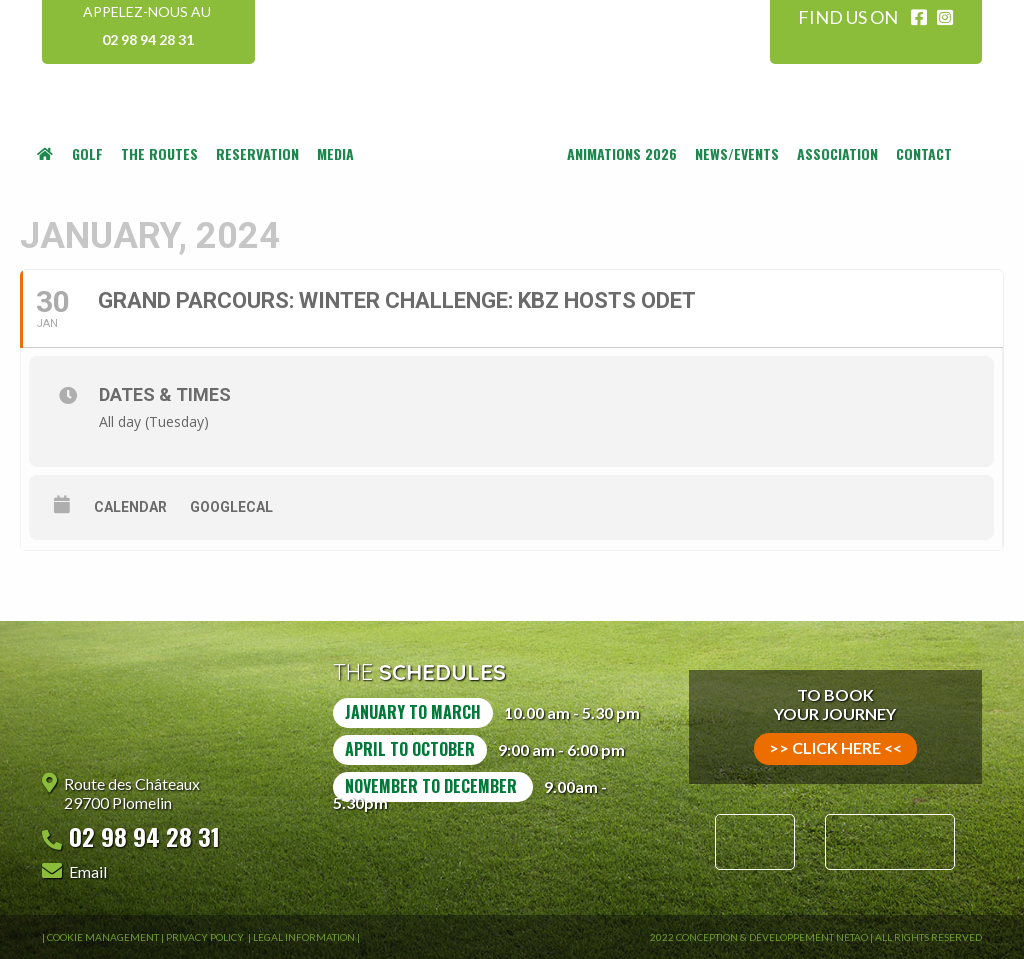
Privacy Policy (206, 937)
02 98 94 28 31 (148, 39)
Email (88, 871)
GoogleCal (231, 507)
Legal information (304, 937)
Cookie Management (103, 937)
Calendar (130, 507)
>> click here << (835, 747)
